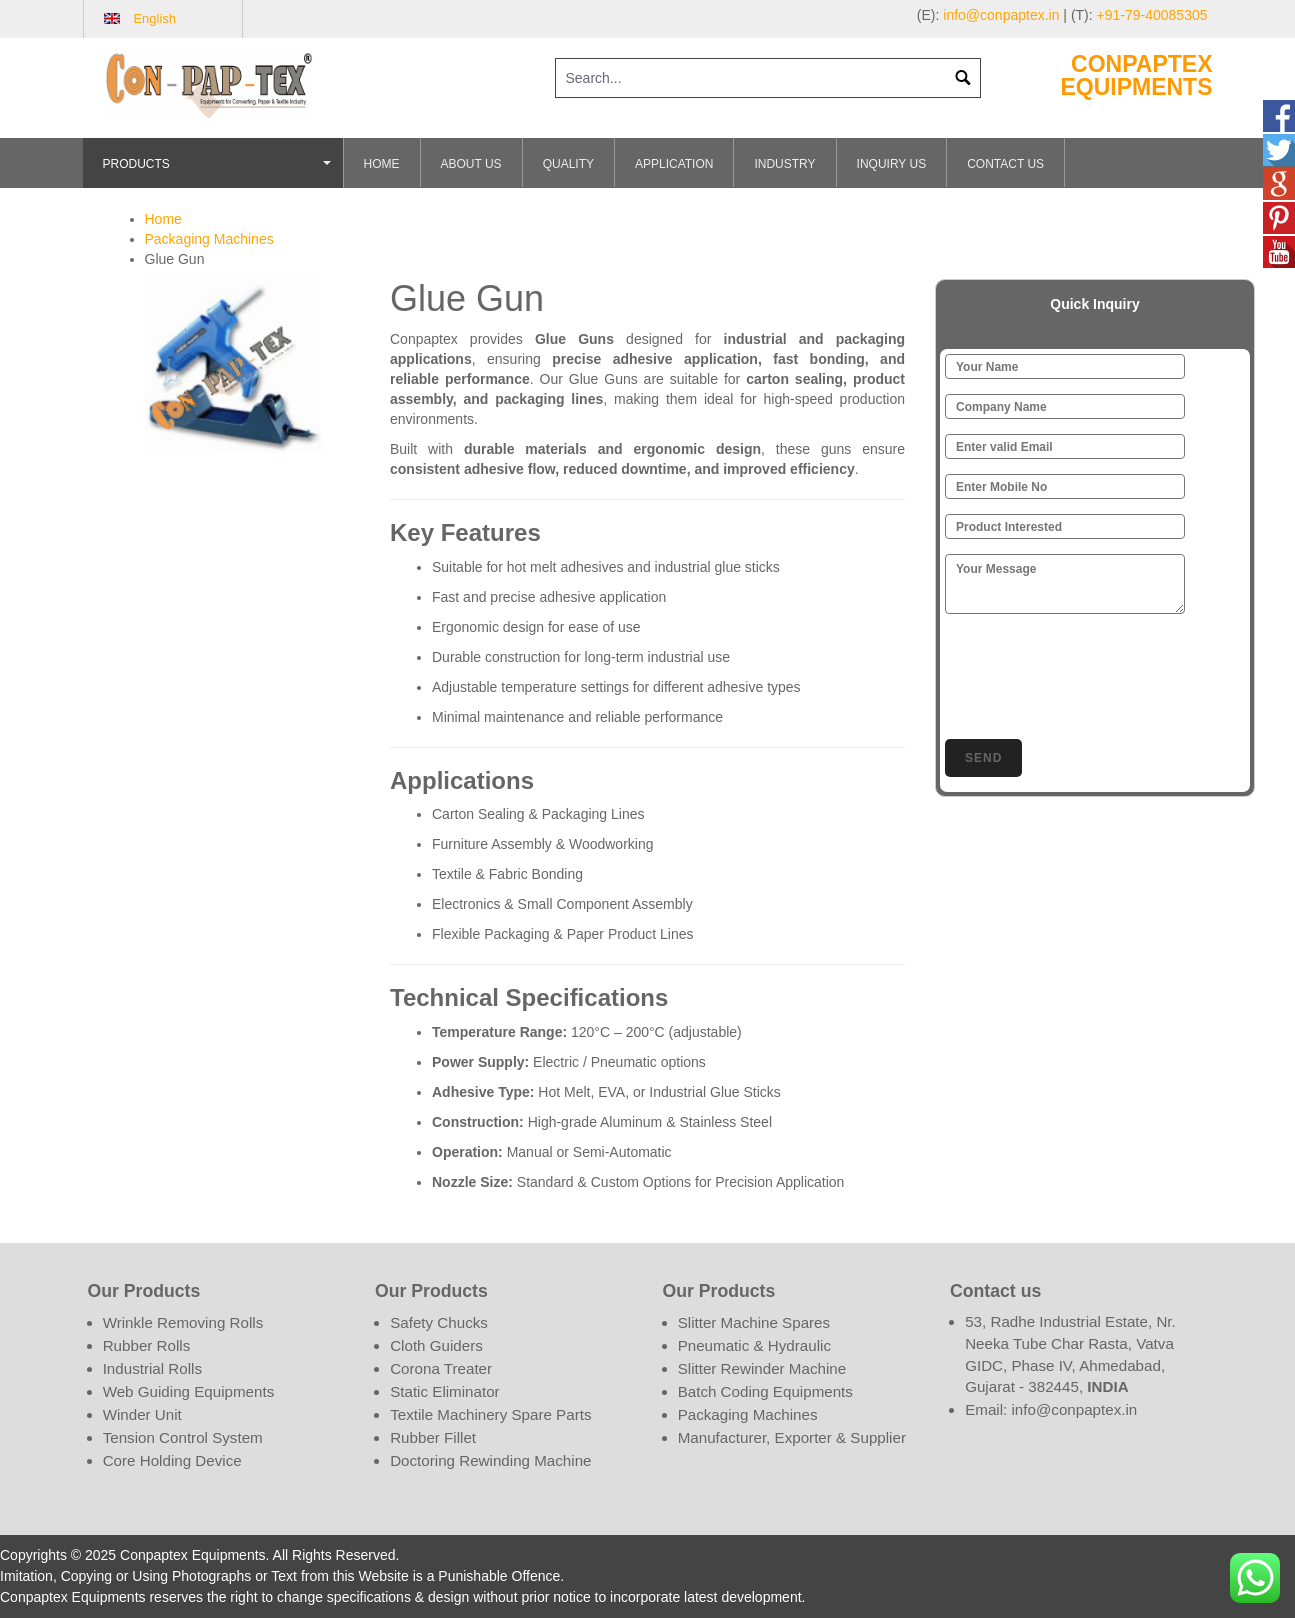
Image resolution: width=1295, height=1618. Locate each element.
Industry (784, 164)
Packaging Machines (209, 239)
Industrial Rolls (152, 1368)
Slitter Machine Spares (754, 1322)
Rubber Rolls (147, 1345)
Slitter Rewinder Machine (762, 1368)
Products (220, 172)
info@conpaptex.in (1001, 15)
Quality (568, 164)
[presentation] (1097, 673)
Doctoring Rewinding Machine (490, 1460)
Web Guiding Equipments (189, 1391)
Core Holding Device (172, 1460)
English (154, 18)
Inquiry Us (892, 164)
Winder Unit (142, 1414)
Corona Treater (441, 1368)
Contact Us (1005, 164)
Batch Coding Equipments (765, 1391)
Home (382, 164)
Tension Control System (183, 1437)
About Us (471, 164)
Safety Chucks (439, 1322)
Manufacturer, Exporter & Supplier (792, 1437)
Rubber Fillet (433, 1437)
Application (674, 164)
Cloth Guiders (436, 1345)
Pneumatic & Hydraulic (754, 1345)
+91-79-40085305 (1152, 15)
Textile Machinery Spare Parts (490, 1414)
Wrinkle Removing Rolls (183, 1322)
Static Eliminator (445, 1391)
